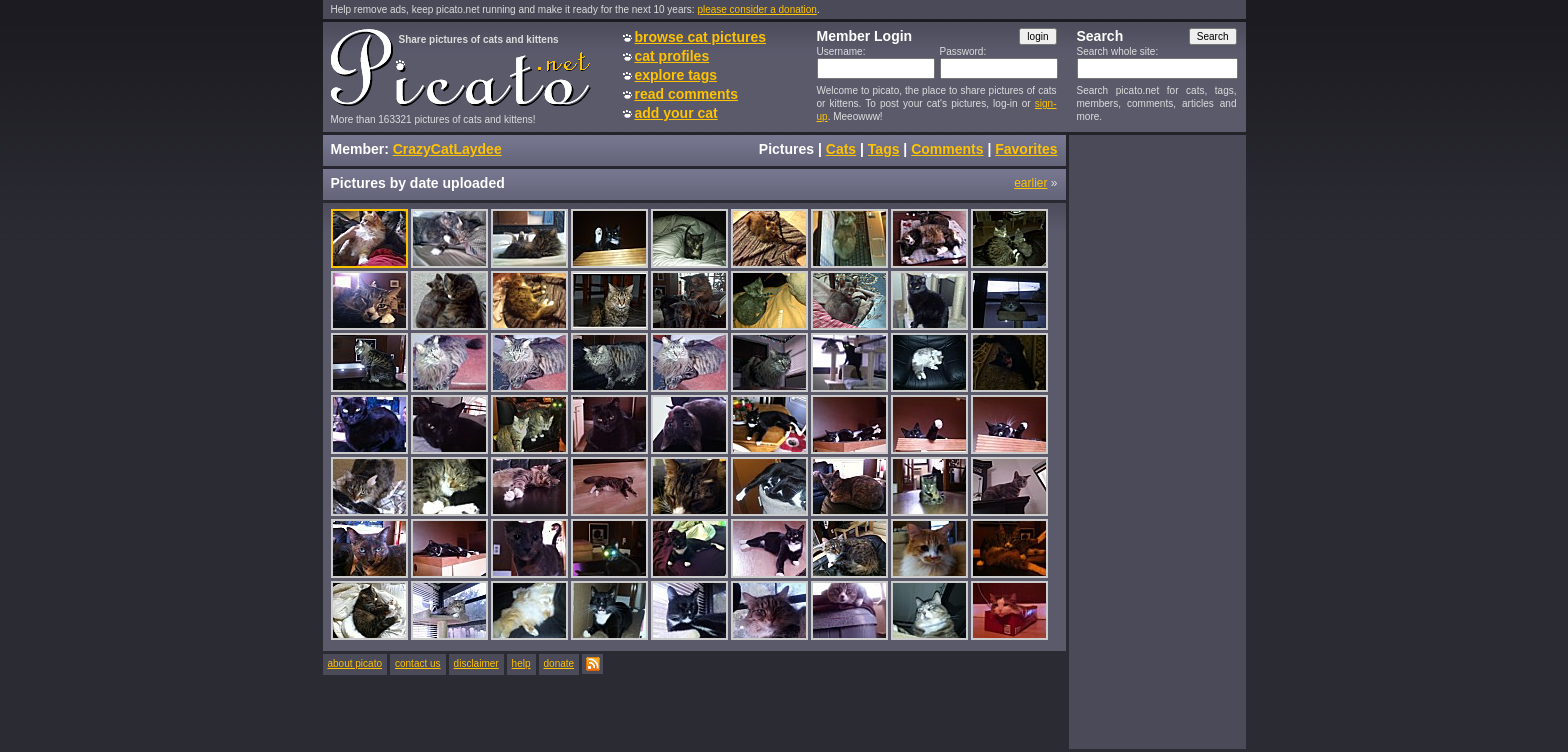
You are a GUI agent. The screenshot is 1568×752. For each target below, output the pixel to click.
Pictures (786, 149)
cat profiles (672, 56)
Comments (947, 149)
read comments (686, 94)
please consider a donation (757, 9)
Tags (884, 149)
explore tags (676, 75)
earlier (1030, 183)
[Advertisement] (1157, 441)
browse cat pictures (701, 37)
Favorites (1026, 149)
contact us (418, 663)
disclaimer (476, 663)
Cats (841, 149)
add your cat (676, 113)
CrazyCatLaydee (447, 149)
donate (559, 663)
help (521, 663)
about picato (355, 663)
